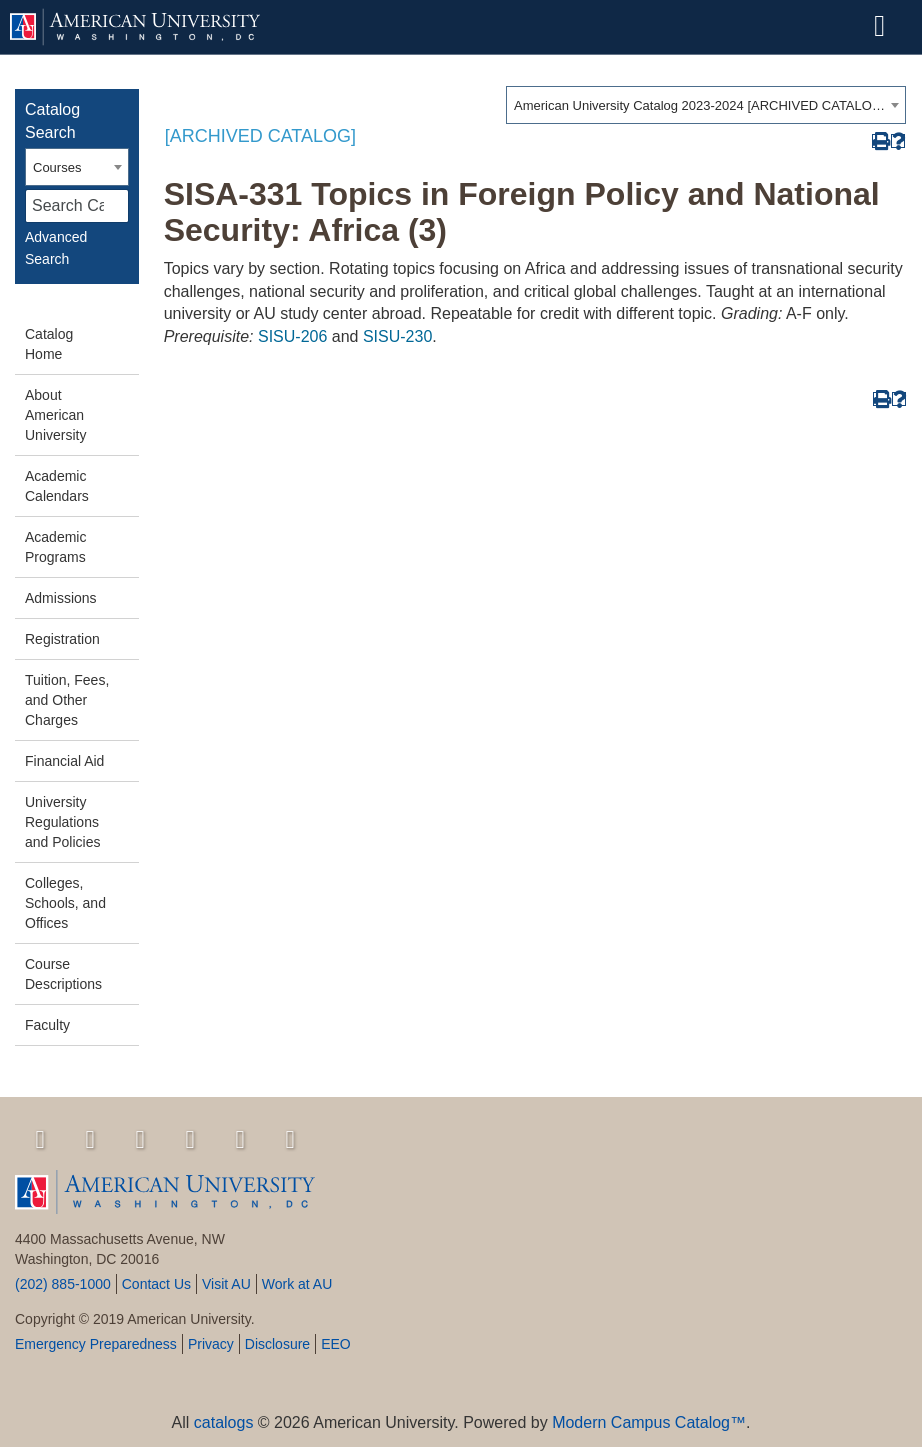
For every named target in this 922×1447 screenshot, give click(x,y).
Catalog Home (49, 344)
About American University (55, 415)
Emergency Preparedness (96, 1344)
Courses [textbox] (57, 167)
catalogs (224, 1422)
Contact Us (156, 1284)
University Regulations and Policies (63, 822)
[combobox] (706, 105)
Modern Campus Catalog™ (649, 1422)
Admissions (61, 598)
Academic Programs (55, 547)
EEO (336, 1344)
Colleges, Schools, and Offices (65, 903)
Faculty (47, 1025)
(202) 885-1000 (63, 1284)
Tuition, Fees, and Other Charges (67, 700)
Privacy (211, 1344)
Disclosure (277, 1344)
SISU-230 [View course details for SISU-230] (397, 336)
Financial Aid (64, 761)
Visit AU (226, 1284)
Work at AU (297, 1284)
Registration (62, 639)
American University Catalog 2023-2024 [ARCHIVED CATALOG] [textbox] (699, 105)
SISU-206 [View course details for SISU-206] (292, 336)
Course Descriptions (63, 974)
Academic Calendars (57, 486)
